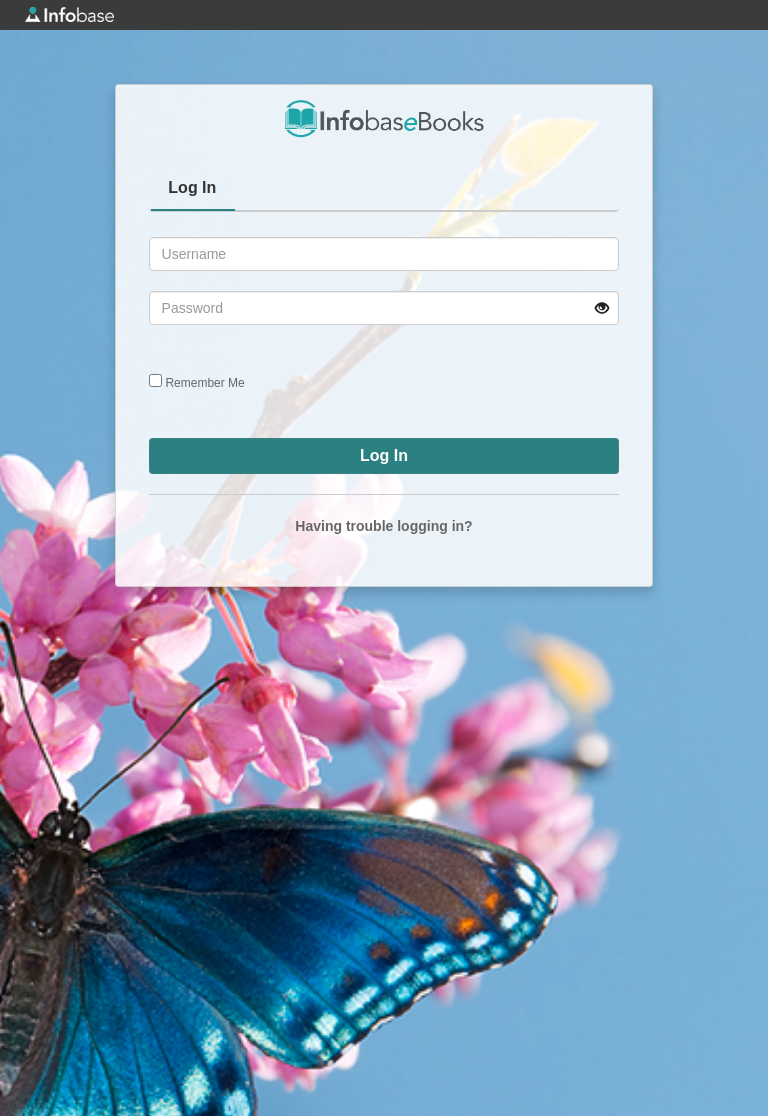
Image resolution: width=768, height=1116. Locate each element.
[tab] (193, 190)
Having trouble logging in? (383, 526)
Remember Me (204, 383)
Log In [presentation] (192, 187)
